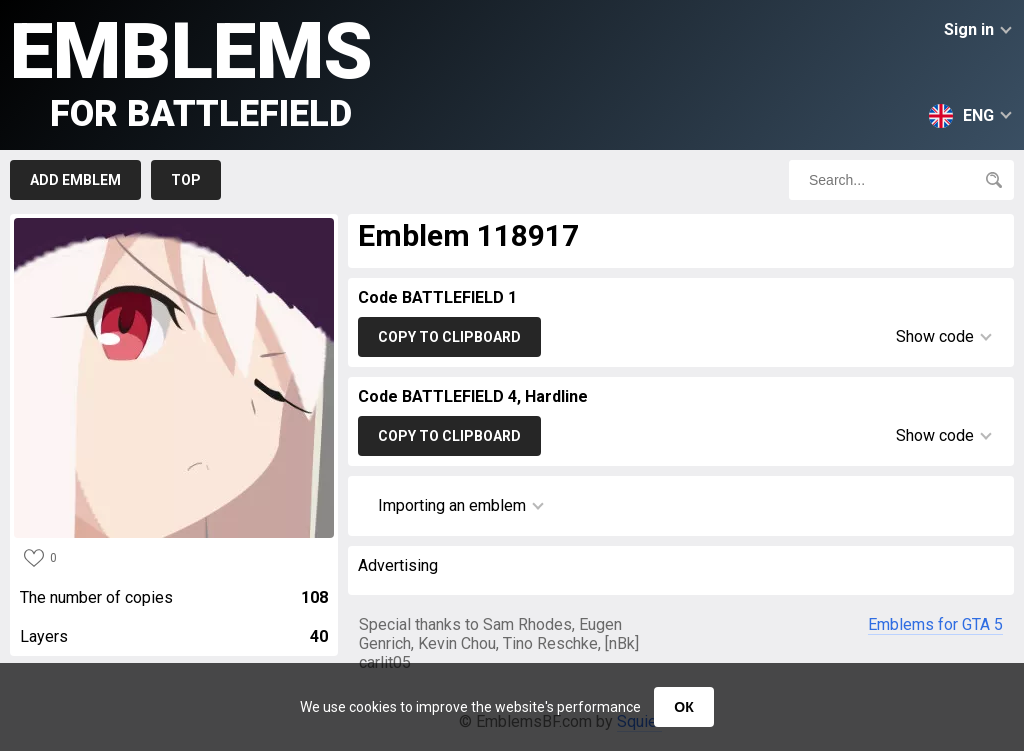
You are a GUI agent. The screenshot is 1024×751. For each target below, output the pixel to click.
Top (186, 180)
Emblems (191, 70)
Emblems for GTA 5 (935, 624)
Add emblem (75, 180)
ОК (683, 707)
